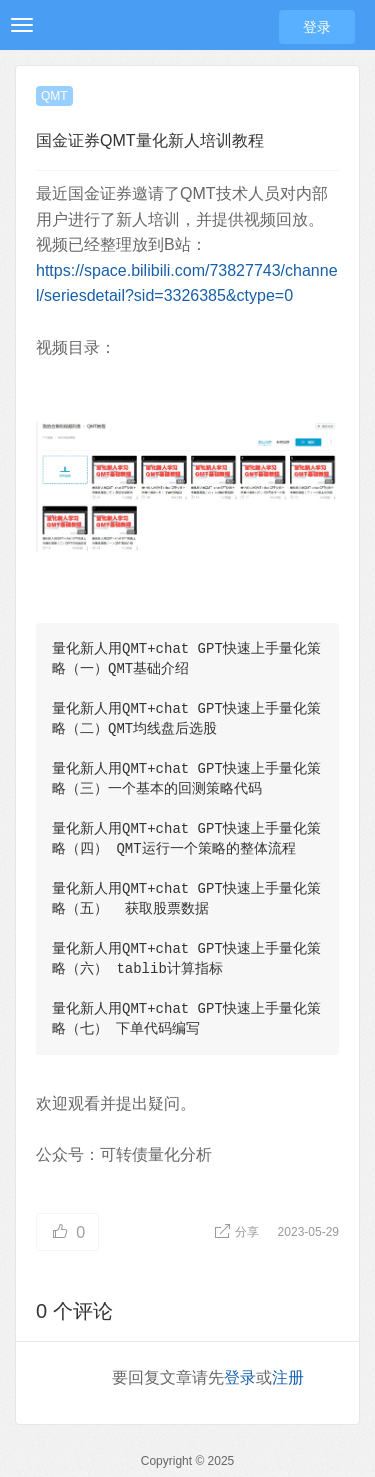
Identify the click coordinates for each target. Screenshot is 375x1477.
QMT (54, 96)
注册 (288, 1377)
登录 (317, 27)
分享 (238, 1232)
